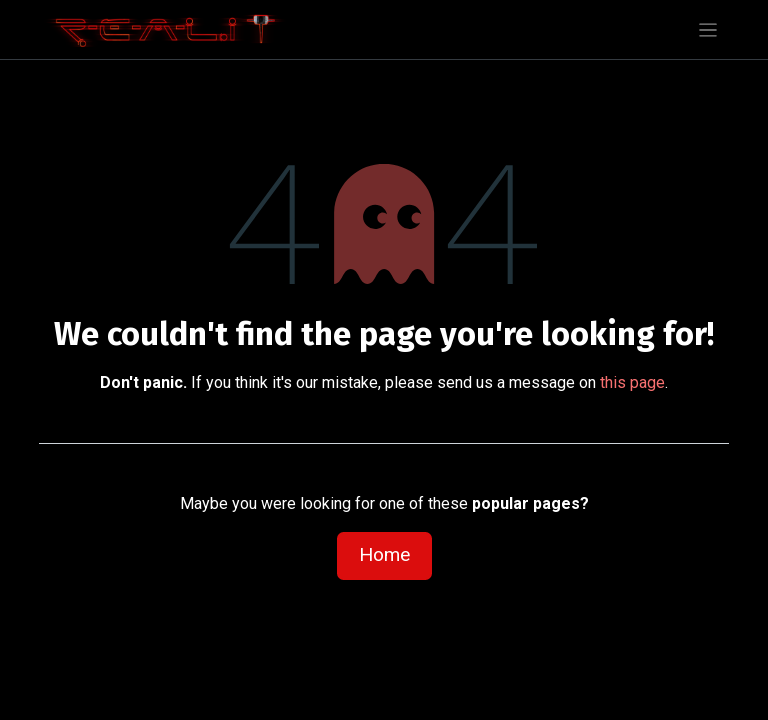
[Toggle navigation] (708, 29)
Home (384, 554)
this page (632, 382)
